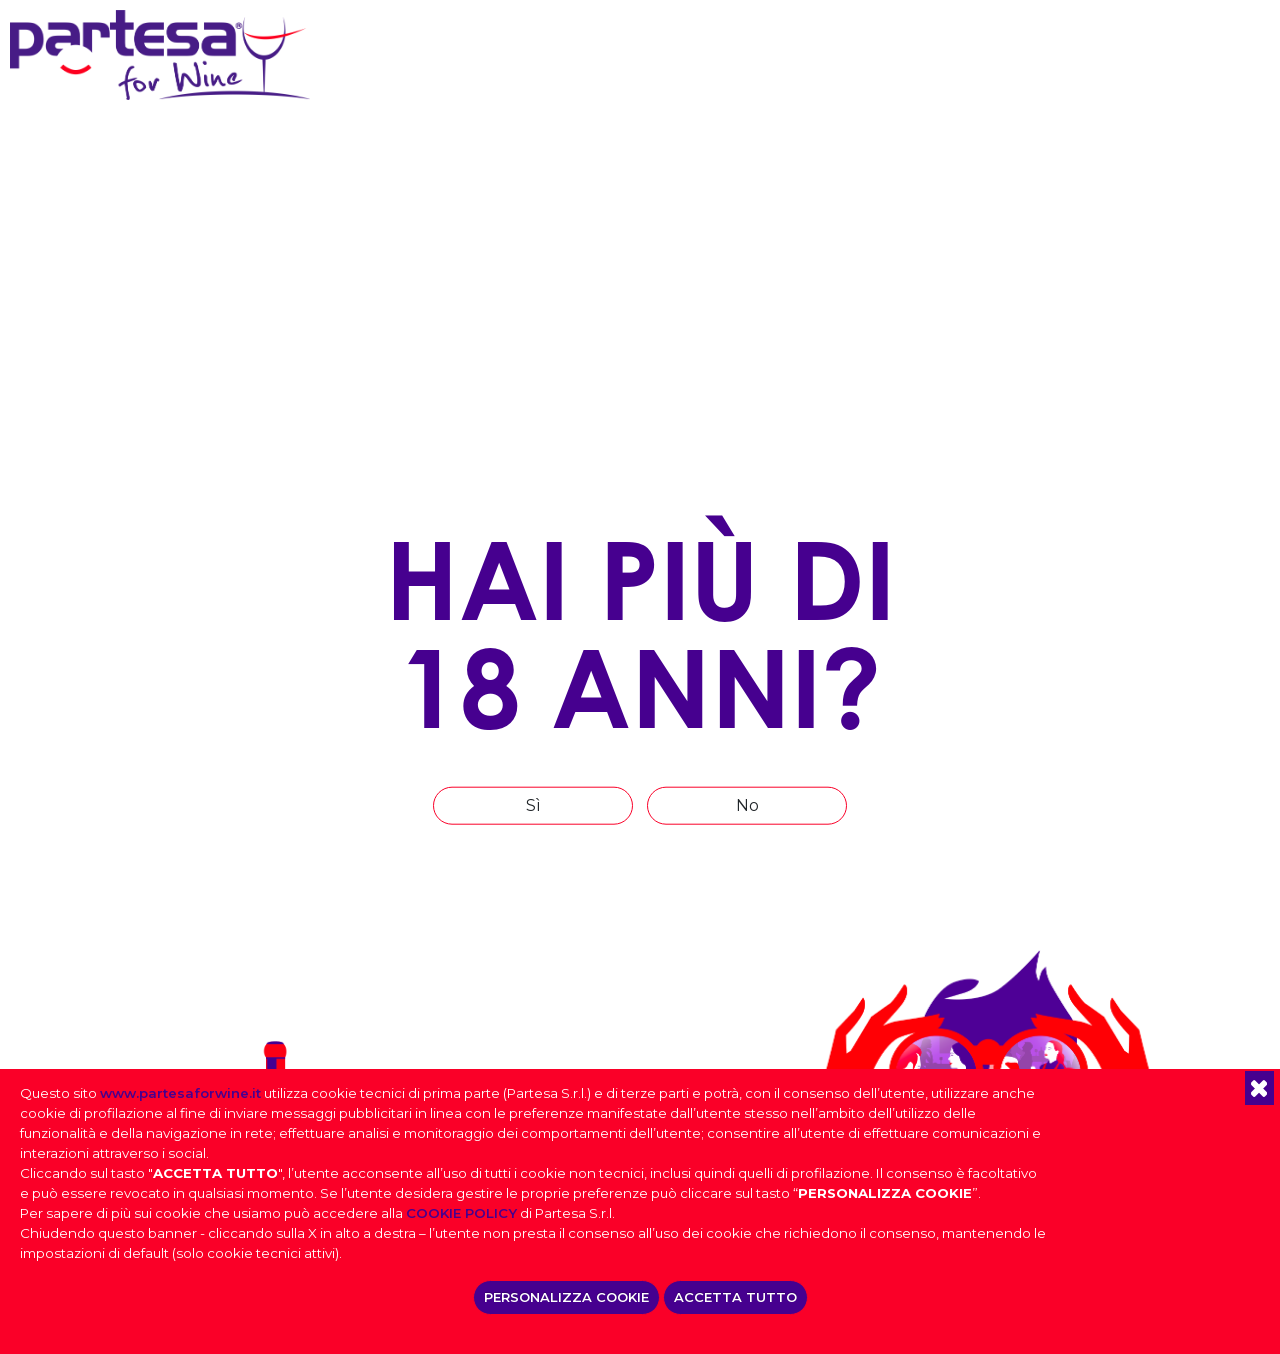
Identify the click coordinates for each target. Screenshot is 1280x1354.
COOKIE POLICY (461, 1213)
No (747, 804)
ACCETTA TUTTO (735, 1297)
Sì (533, 804)
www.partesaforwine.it (180, 1093)
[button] (1259, 1088)
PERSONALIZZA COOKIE (566, 1297)
